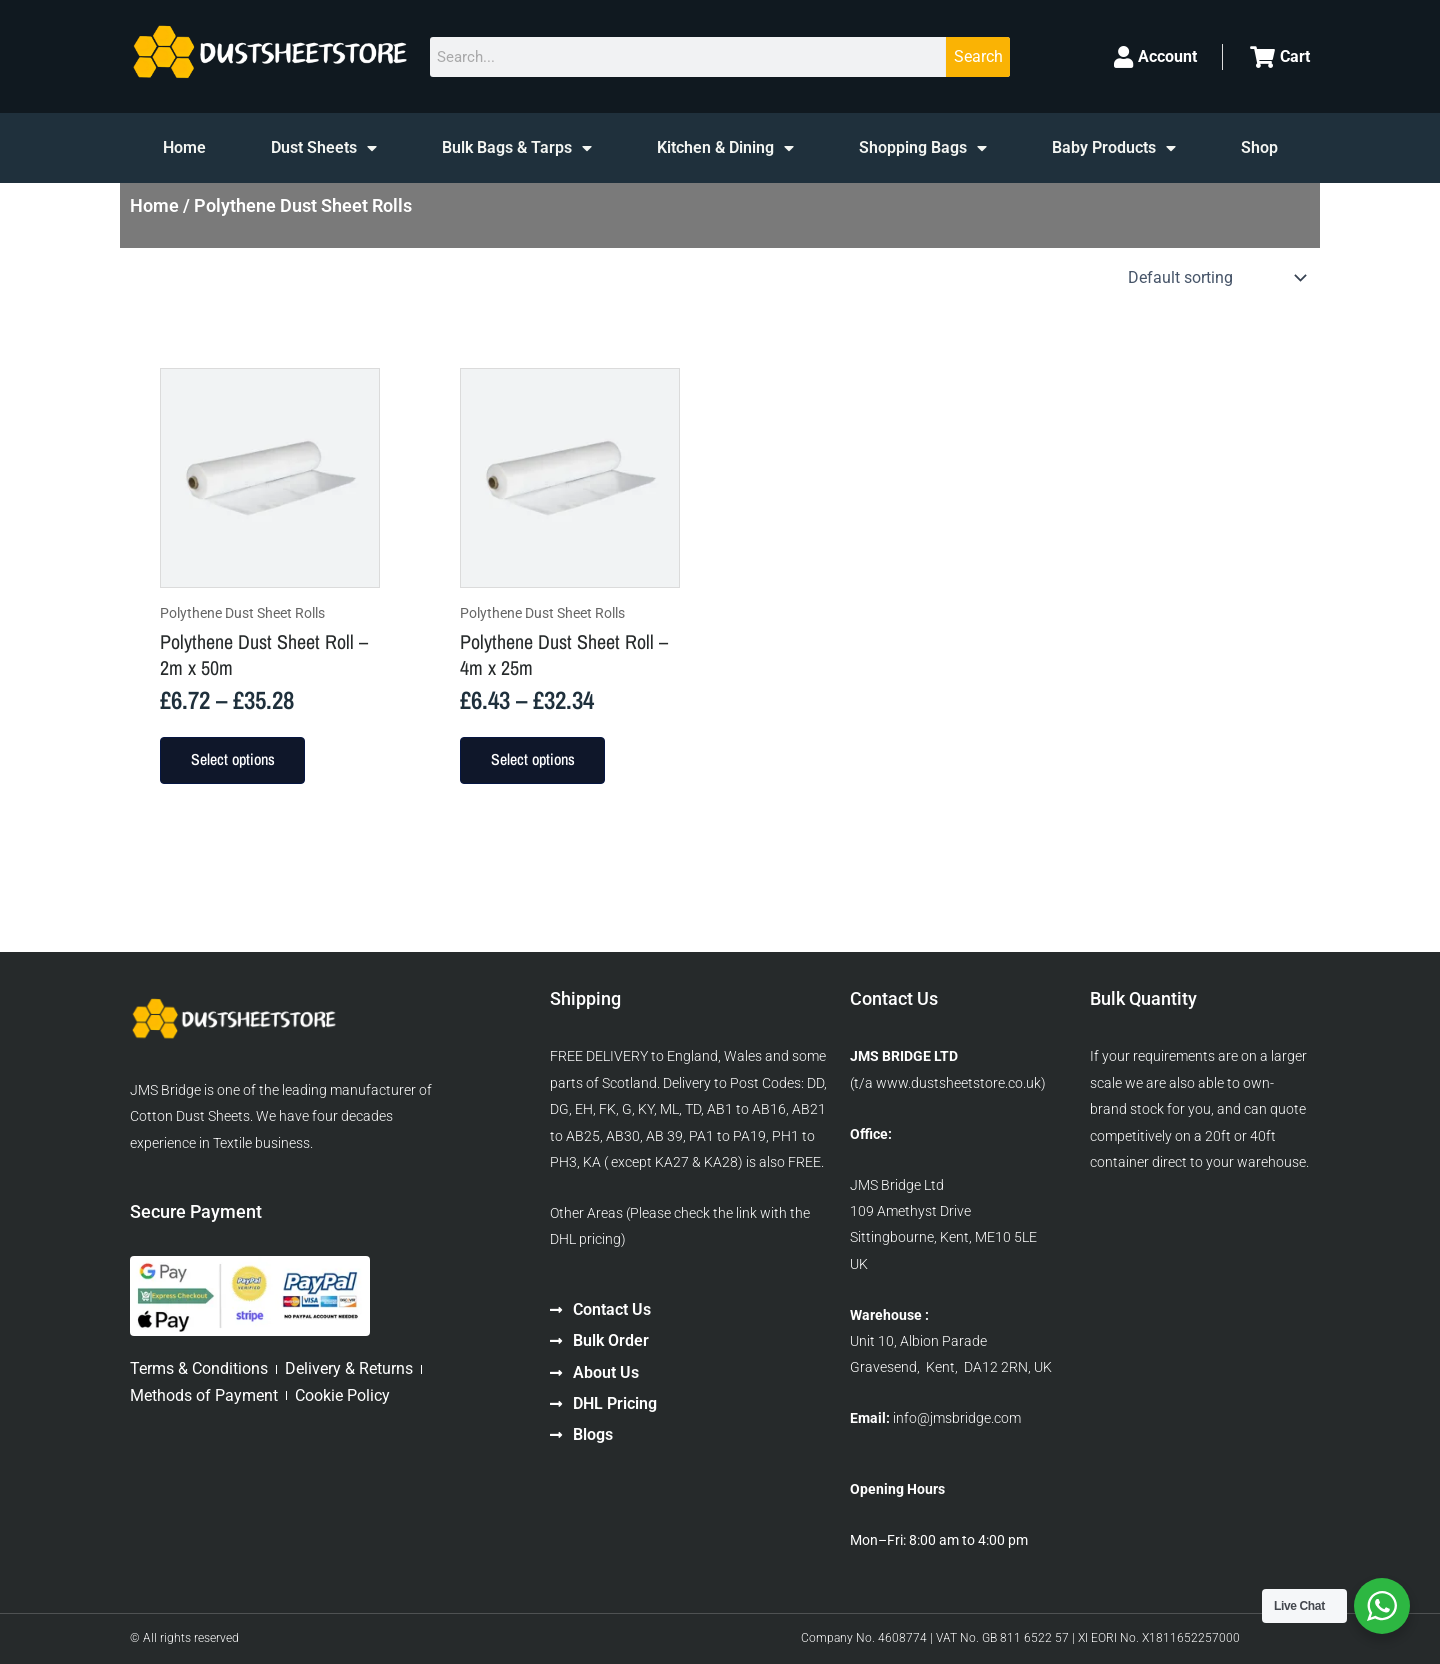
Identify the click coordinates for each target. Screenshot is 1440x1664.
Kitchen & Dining (725, 148)
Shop (1259, 147)
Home (184, 147)
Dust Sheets (324, 148)
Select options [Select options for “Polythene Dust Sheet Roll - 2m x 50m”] (235, 761)
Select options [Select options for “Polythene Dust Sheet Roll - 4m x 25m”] (535, 761)
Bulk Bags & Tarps (517, 148)
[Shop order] (1215, 278)
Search (978, 56)
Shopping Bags (923, 148)
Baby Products (1114, 148)
